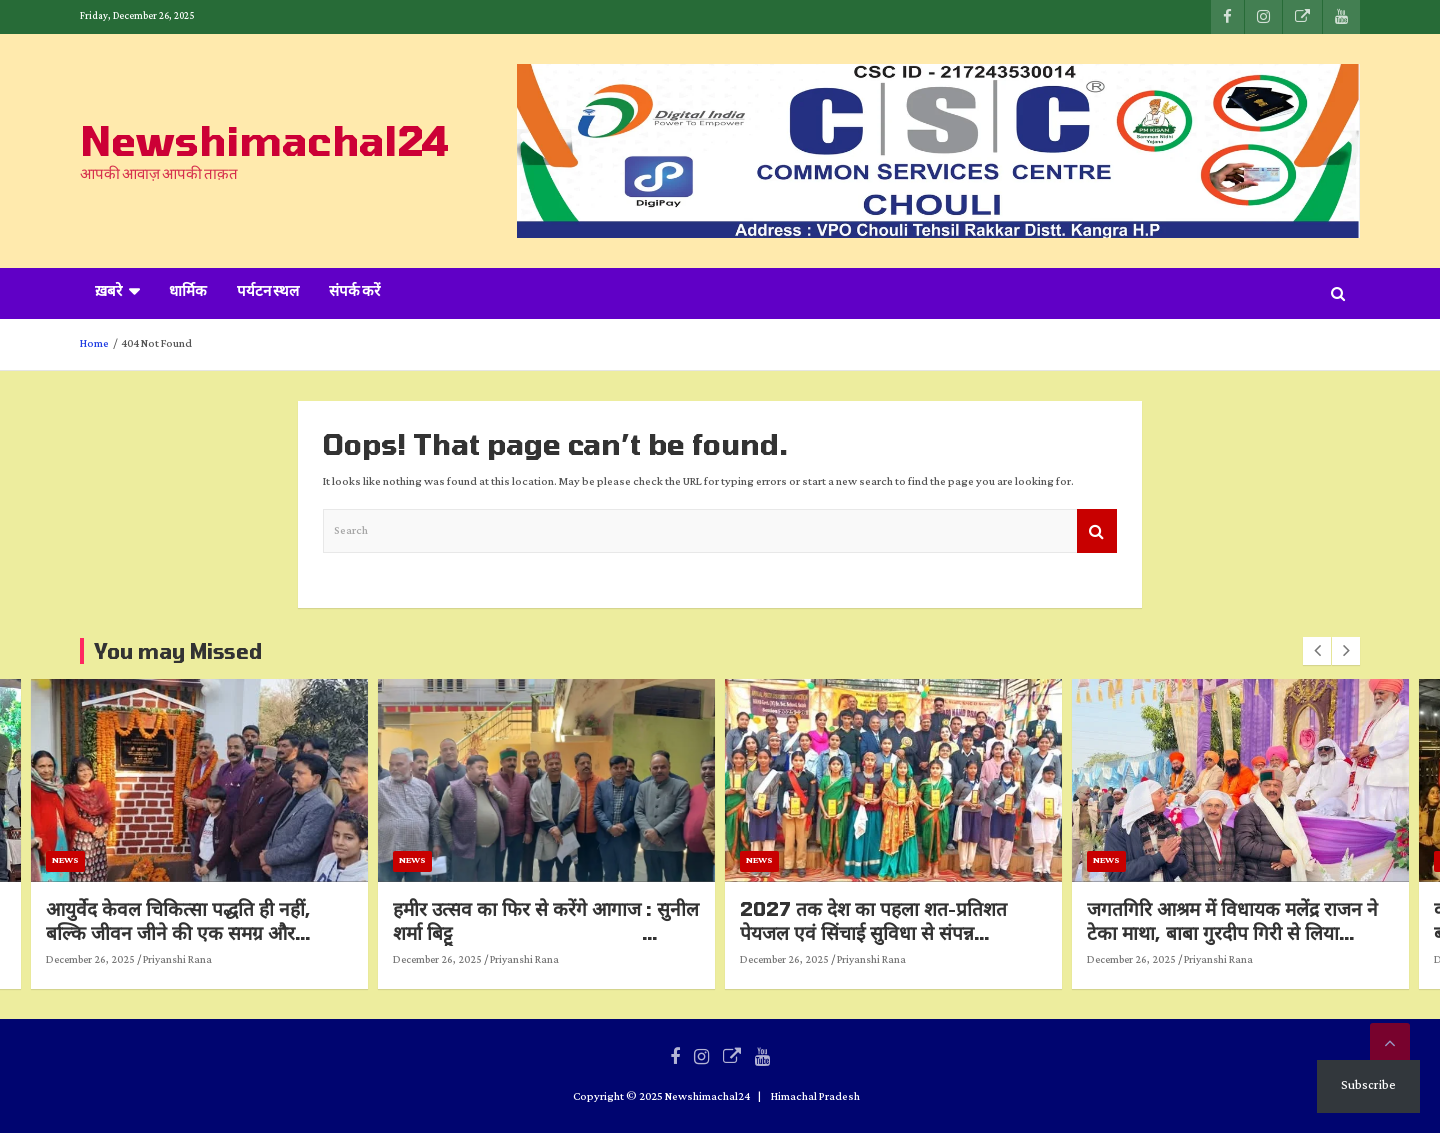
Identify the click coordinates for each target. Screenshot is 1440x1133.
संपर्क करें (354, 293)
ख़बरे (108, 293)
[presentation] (1317, 651)
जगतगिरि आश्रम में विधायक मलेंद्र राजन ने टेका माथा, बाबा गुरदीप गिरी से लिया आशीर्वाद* (1272, 933)
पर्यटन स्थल (268, 293)
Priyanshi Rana (217, 960)
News (105, 860)
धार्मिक (188, 293)
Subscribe (1368, 1085)
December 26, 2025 (130, 960)
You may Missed (178, 651)
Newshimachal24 (264, 140)
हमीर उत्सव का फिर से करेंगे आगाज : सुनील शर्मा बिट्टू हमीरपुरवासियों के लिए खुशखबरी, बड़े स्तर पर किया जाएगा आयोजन (586, 945)
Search (1097, 531)
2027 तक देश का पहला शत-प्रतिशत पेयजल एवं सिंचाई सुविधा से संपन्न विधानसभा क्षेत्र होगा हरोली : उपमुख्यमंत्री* (925, 933)
